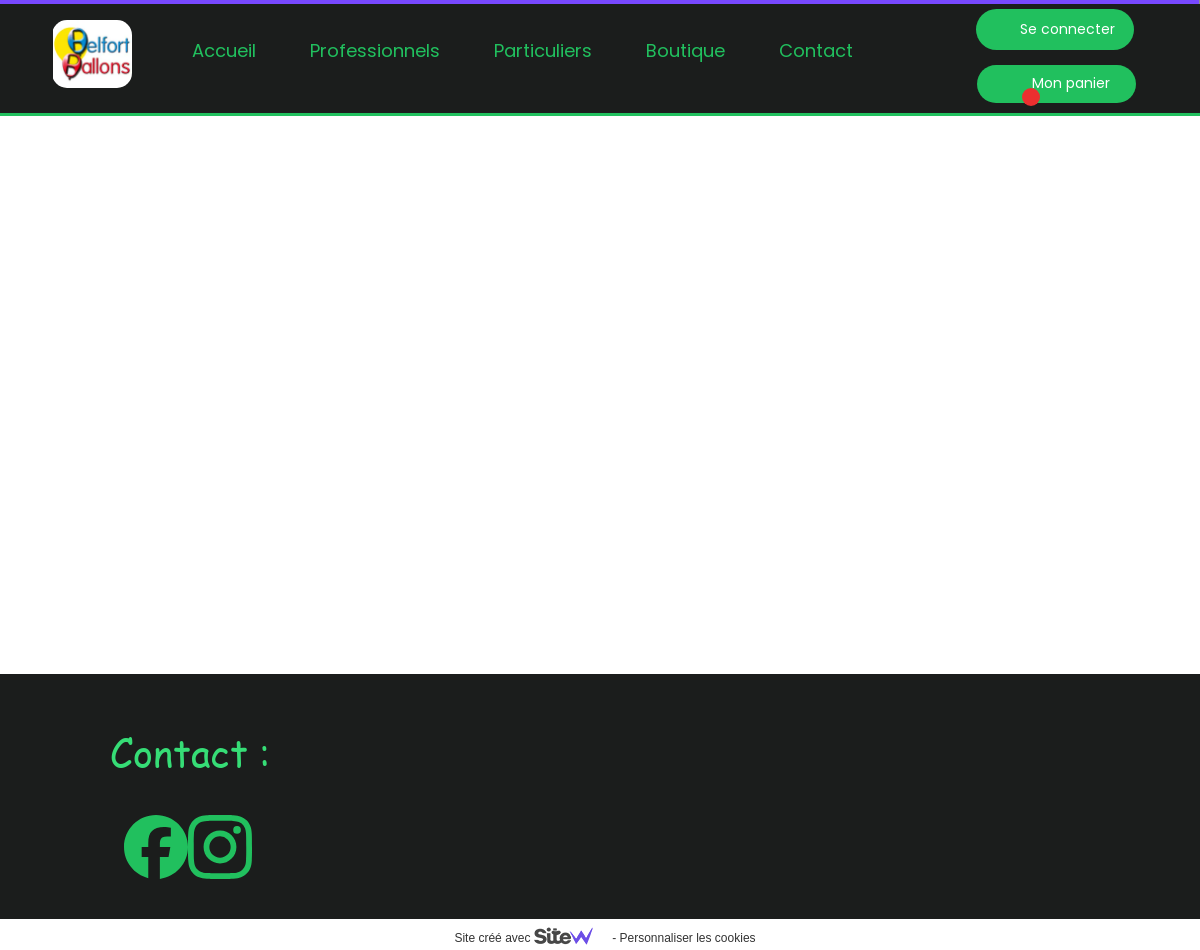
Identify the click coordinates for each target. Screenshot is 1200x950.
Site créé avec (531, 938)
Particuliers (543, 50)
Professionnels (375, 50)
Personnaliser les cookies (687, 938)
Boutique (685, 50)
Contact (816, 50)
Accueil (224, 50)
